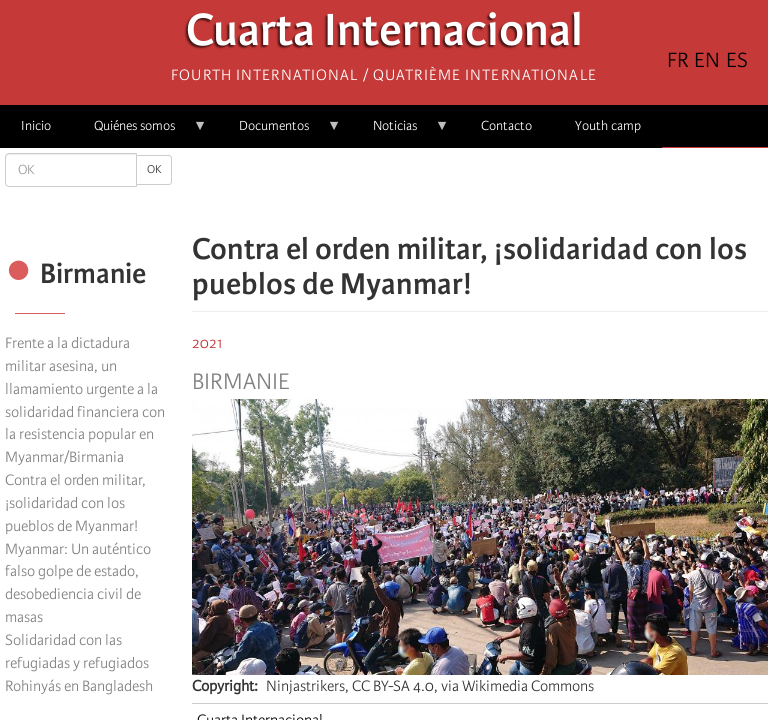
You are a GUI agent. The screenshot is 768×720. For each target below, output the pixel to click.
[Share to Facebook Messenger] (480, 190)
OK (154, 169)
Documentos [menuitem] (279, 132)
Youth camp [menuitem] (608, 125)
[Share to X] (452, 190)
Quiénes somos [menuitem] (140, 132)
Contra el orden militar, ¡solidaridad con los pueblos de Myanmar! (75, 503)
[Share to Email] (508, 190)
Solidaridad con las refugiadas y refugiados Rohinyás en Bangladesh (79, 663)
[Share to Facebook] (424, 190)
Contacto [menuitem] (506, 125)
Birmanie (240, 382)
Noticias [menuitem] (400, 132)
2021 (207, 343)
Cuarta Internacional (384, 35)
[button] (536, 190)
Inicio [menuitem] (36, 125)
